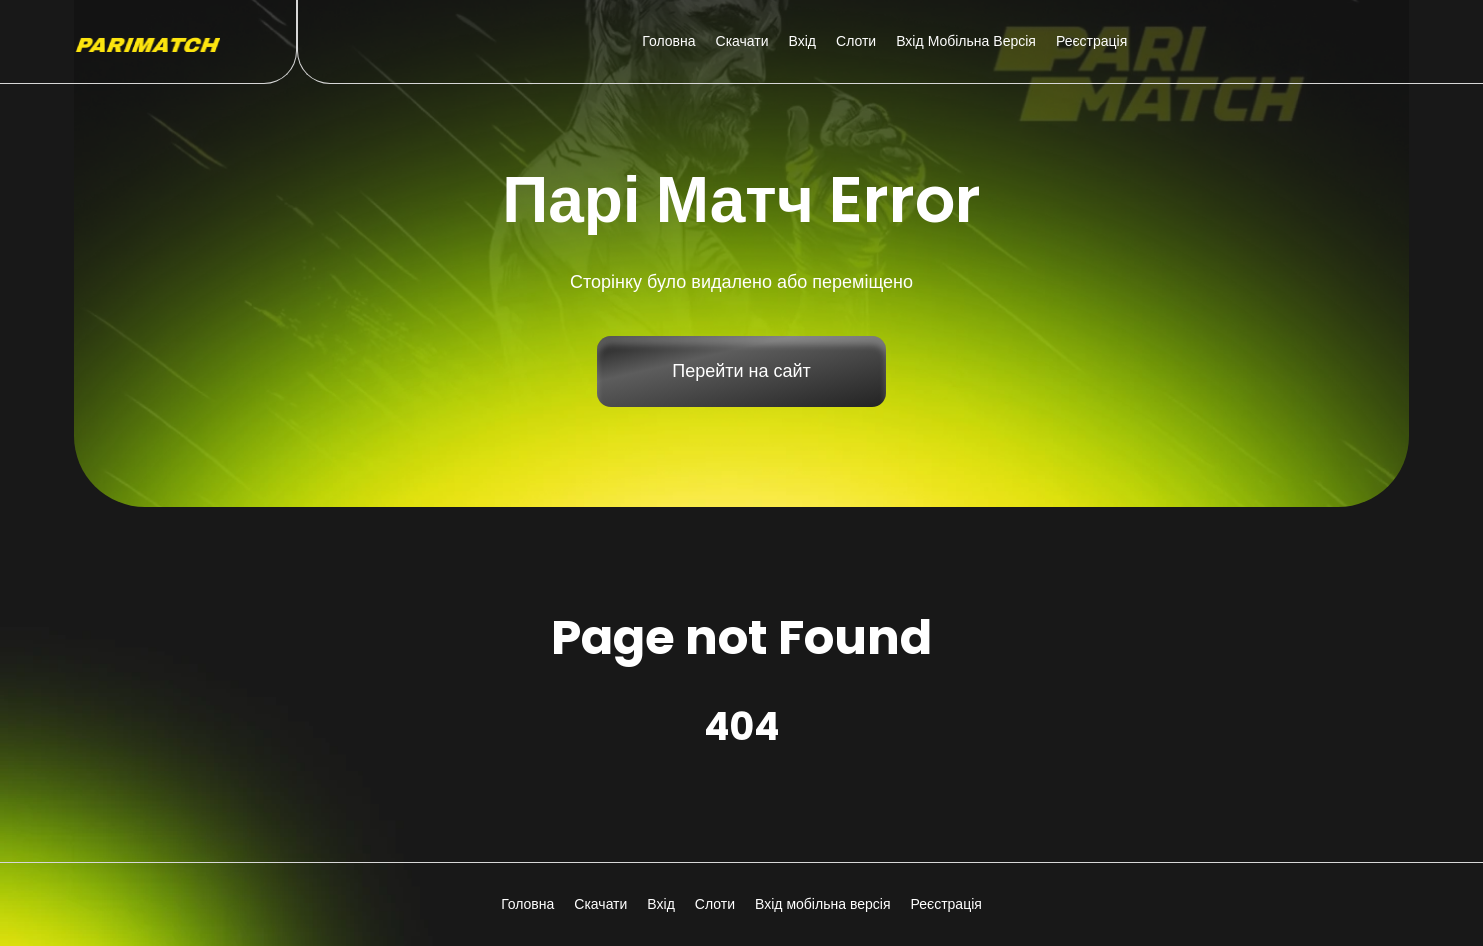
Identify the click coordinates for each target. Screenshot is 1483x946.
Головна (668, 41)
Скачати (742, 41)
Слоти (856, 41)
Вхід (802, 41)
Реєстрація (1091, 41)
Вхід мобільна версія (966, 41)
